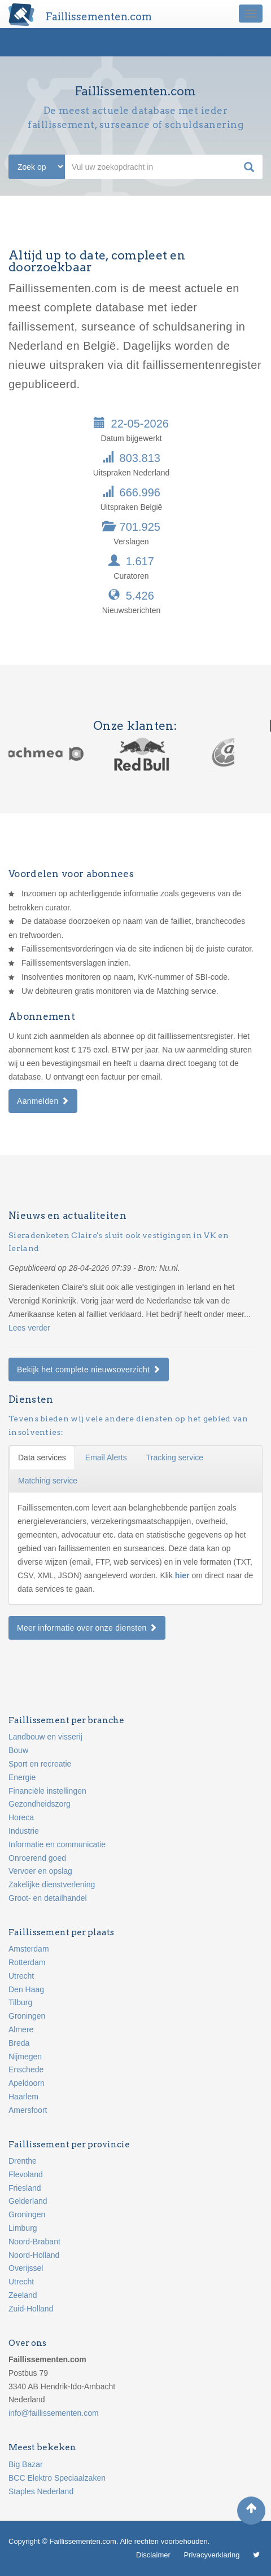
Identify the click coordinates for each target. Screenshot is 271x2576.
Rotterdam (26, 1962)
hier (183, 1575)
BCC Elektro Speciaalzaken (57, 2477)
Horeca (21, 1817)
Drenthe (22, 2160)
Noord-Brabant (34, 2241)
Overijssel (25, 2268)
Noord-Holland (33, 2255)
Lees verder (29, 1327)
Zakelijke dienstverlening (51, 1884)
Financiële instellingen (47, 1790)
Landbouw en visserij (45, 1736)
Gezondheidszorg (39, 1803)
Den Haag (26, 1989)
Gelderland (27, 2200)
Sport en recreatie (39, 1763)
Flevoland (25, 2174)
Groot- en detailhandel (47, 1898)
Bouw (18, 1750)
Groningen (26, 2015)
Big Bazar (25, 2464)
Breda (18, 2042)
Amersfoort (27, 2110)
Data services (42, 1457)
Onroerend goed (37, 1857)
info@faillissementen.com (53, 2413)
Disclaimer (153, 2555)
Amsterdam (28, 1948)
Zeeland (22, 2295)
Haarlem (23, 2096)
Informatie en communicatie (57, 1844)
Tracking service (174, 1457)
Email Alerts (106, 1457)
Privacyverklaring (211, 2555)
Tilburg (20, 2002)
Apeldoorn (26, 2083)
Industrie (23, 1830)
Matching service (47, 1480)
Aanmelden (43, 1101)
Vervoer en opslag (40, 1870)
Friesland (24, 2187)
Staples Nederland (40, 2491)
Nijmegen (25, 2056)
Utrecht (21, 1975)
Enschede (25, 2069)
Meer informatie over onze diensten (87, 1627)
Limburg (22, 2227)
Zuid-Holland (30, 2308)
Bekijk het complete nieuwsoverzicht (88, 1369)
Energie (22, 1777)
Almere (20, 2029)
